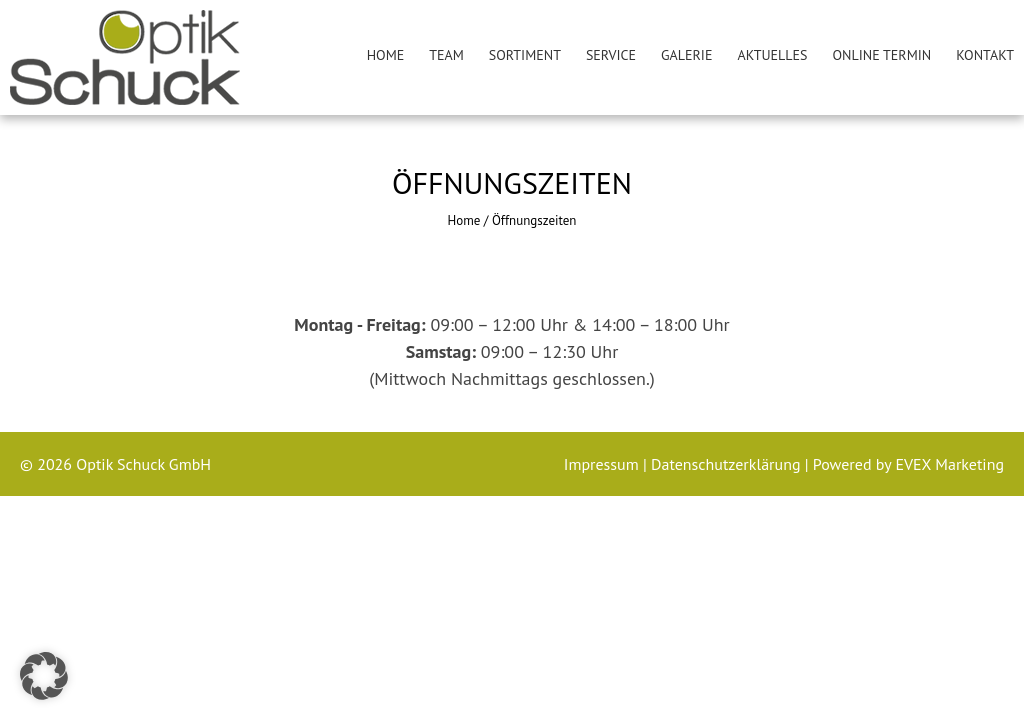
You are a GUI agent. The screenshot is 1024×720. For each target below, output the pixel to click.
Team (446, 55)
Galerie (686, 55)
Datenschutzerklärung (728, 464)
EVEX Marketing (947, 464)
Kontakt (985, 55)
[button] (44, 676)
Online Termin (882, 55)
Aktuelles (772, 55)
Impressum (603, 464)
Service (611, 55)
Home (386, 55)
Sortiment (525, 55)
